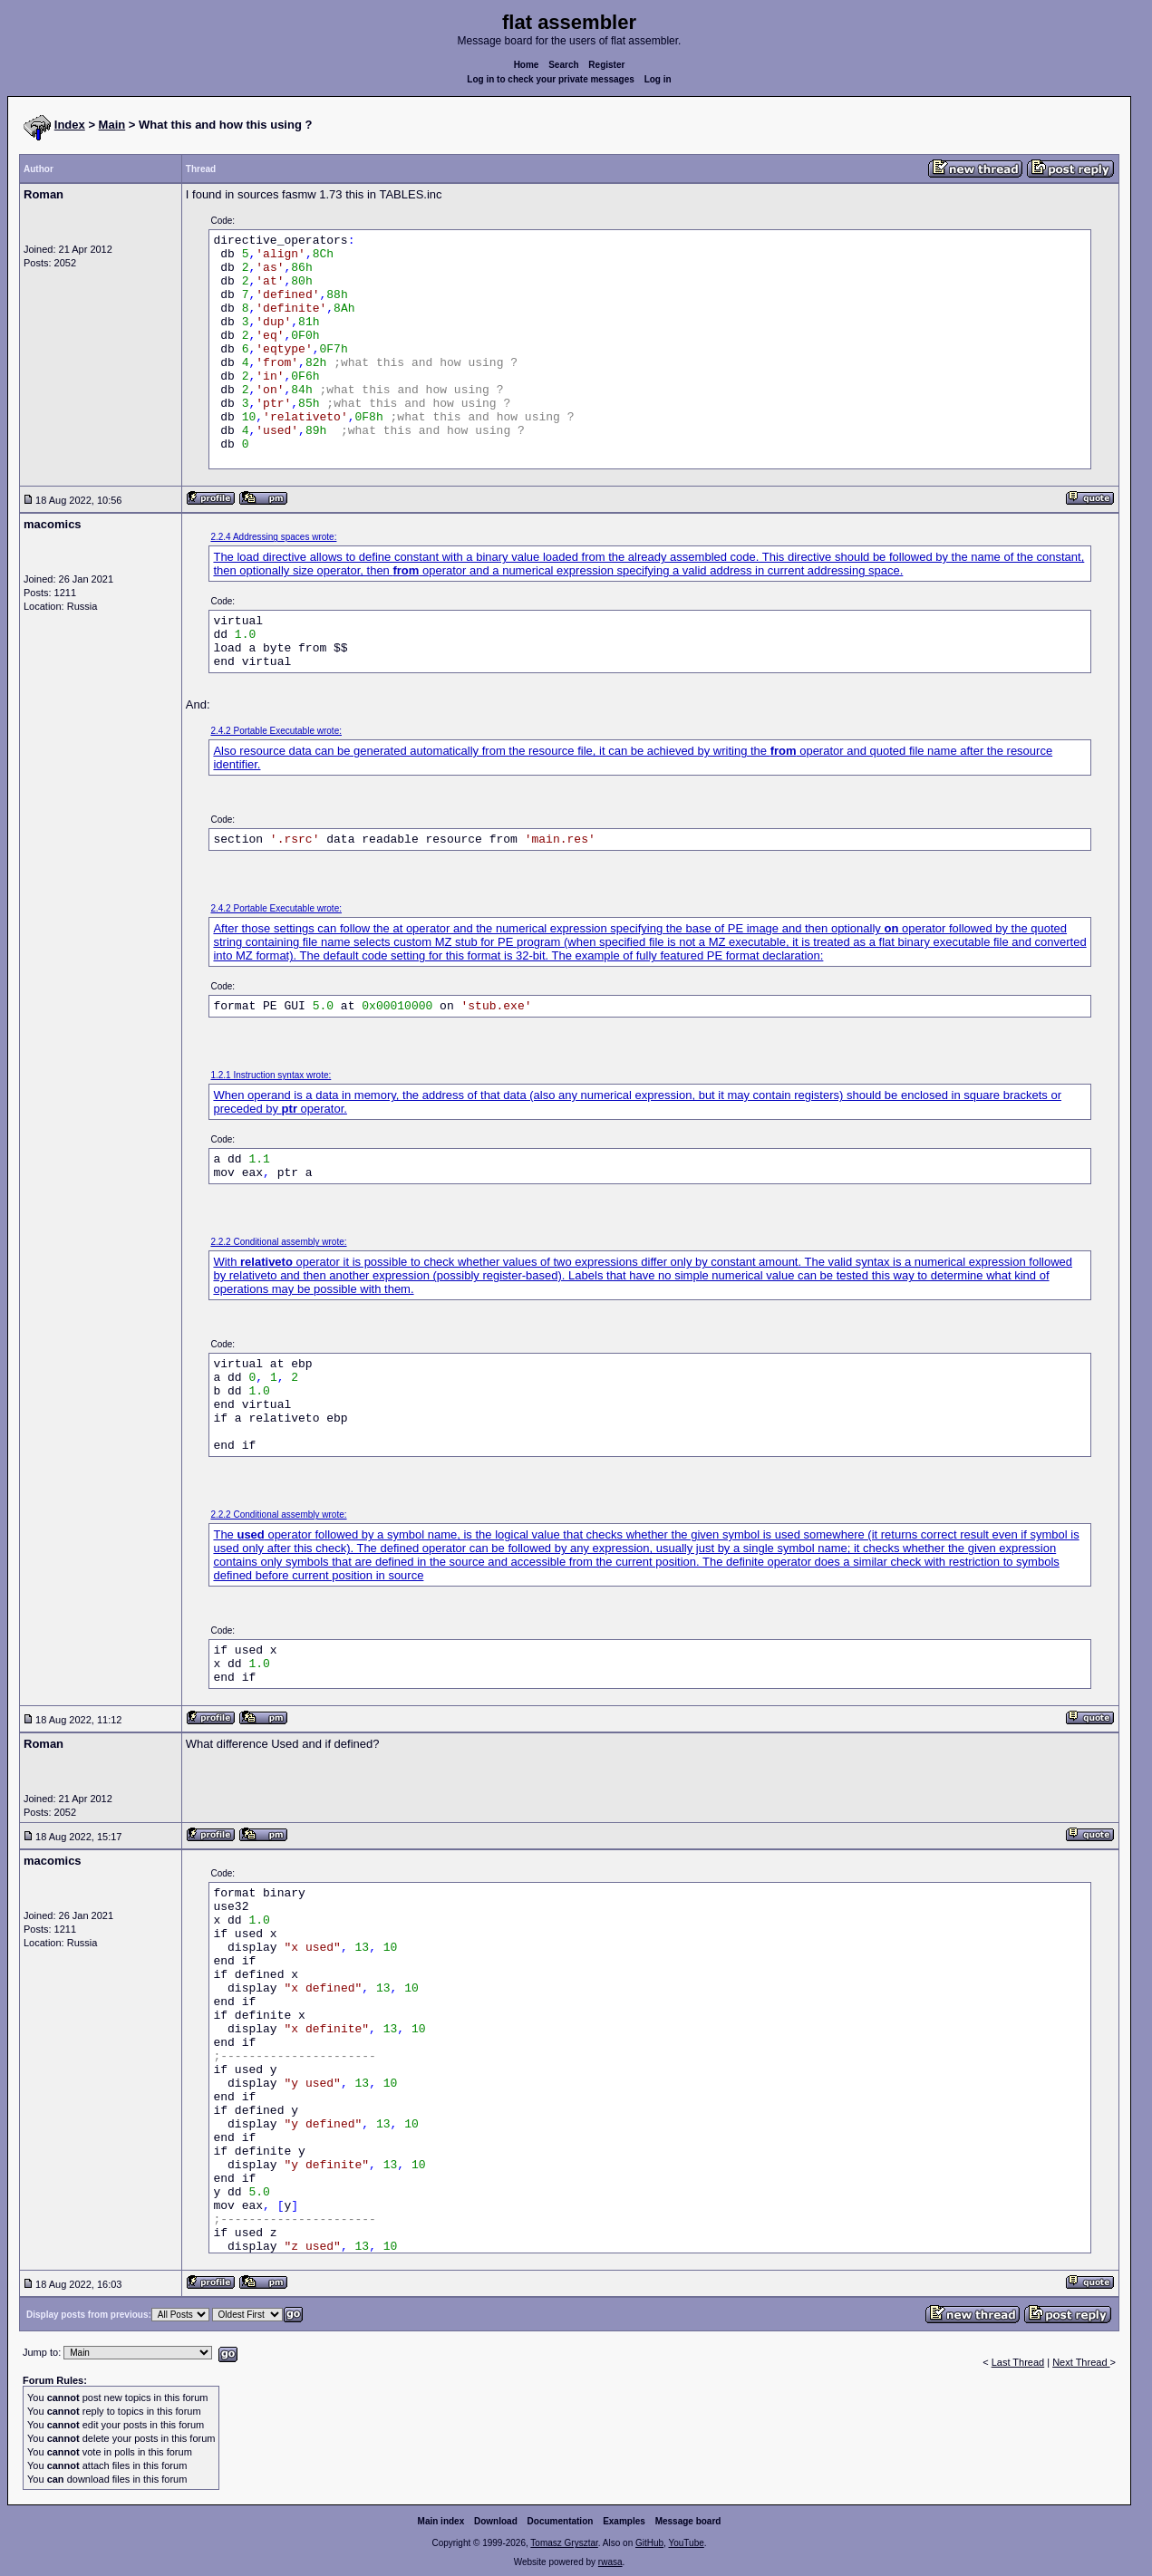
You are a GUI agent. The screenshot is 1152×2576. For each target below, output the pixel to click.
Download (496, 2521)
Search (563, 65)
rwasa (610, 2562)
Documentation (561, 2521)
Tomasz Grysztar (563, 2543)
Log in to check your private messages (550, 79)
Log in (658, 79)
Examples (624, 2521)
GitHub (649, 2543)
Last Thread (1018, 2362)
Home (526, 65)
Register (606, 65)
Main (112, 124)
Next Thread (1080, 2362)
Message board (688, 2521)
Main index (441, 2521)
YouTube (685, 2543)
